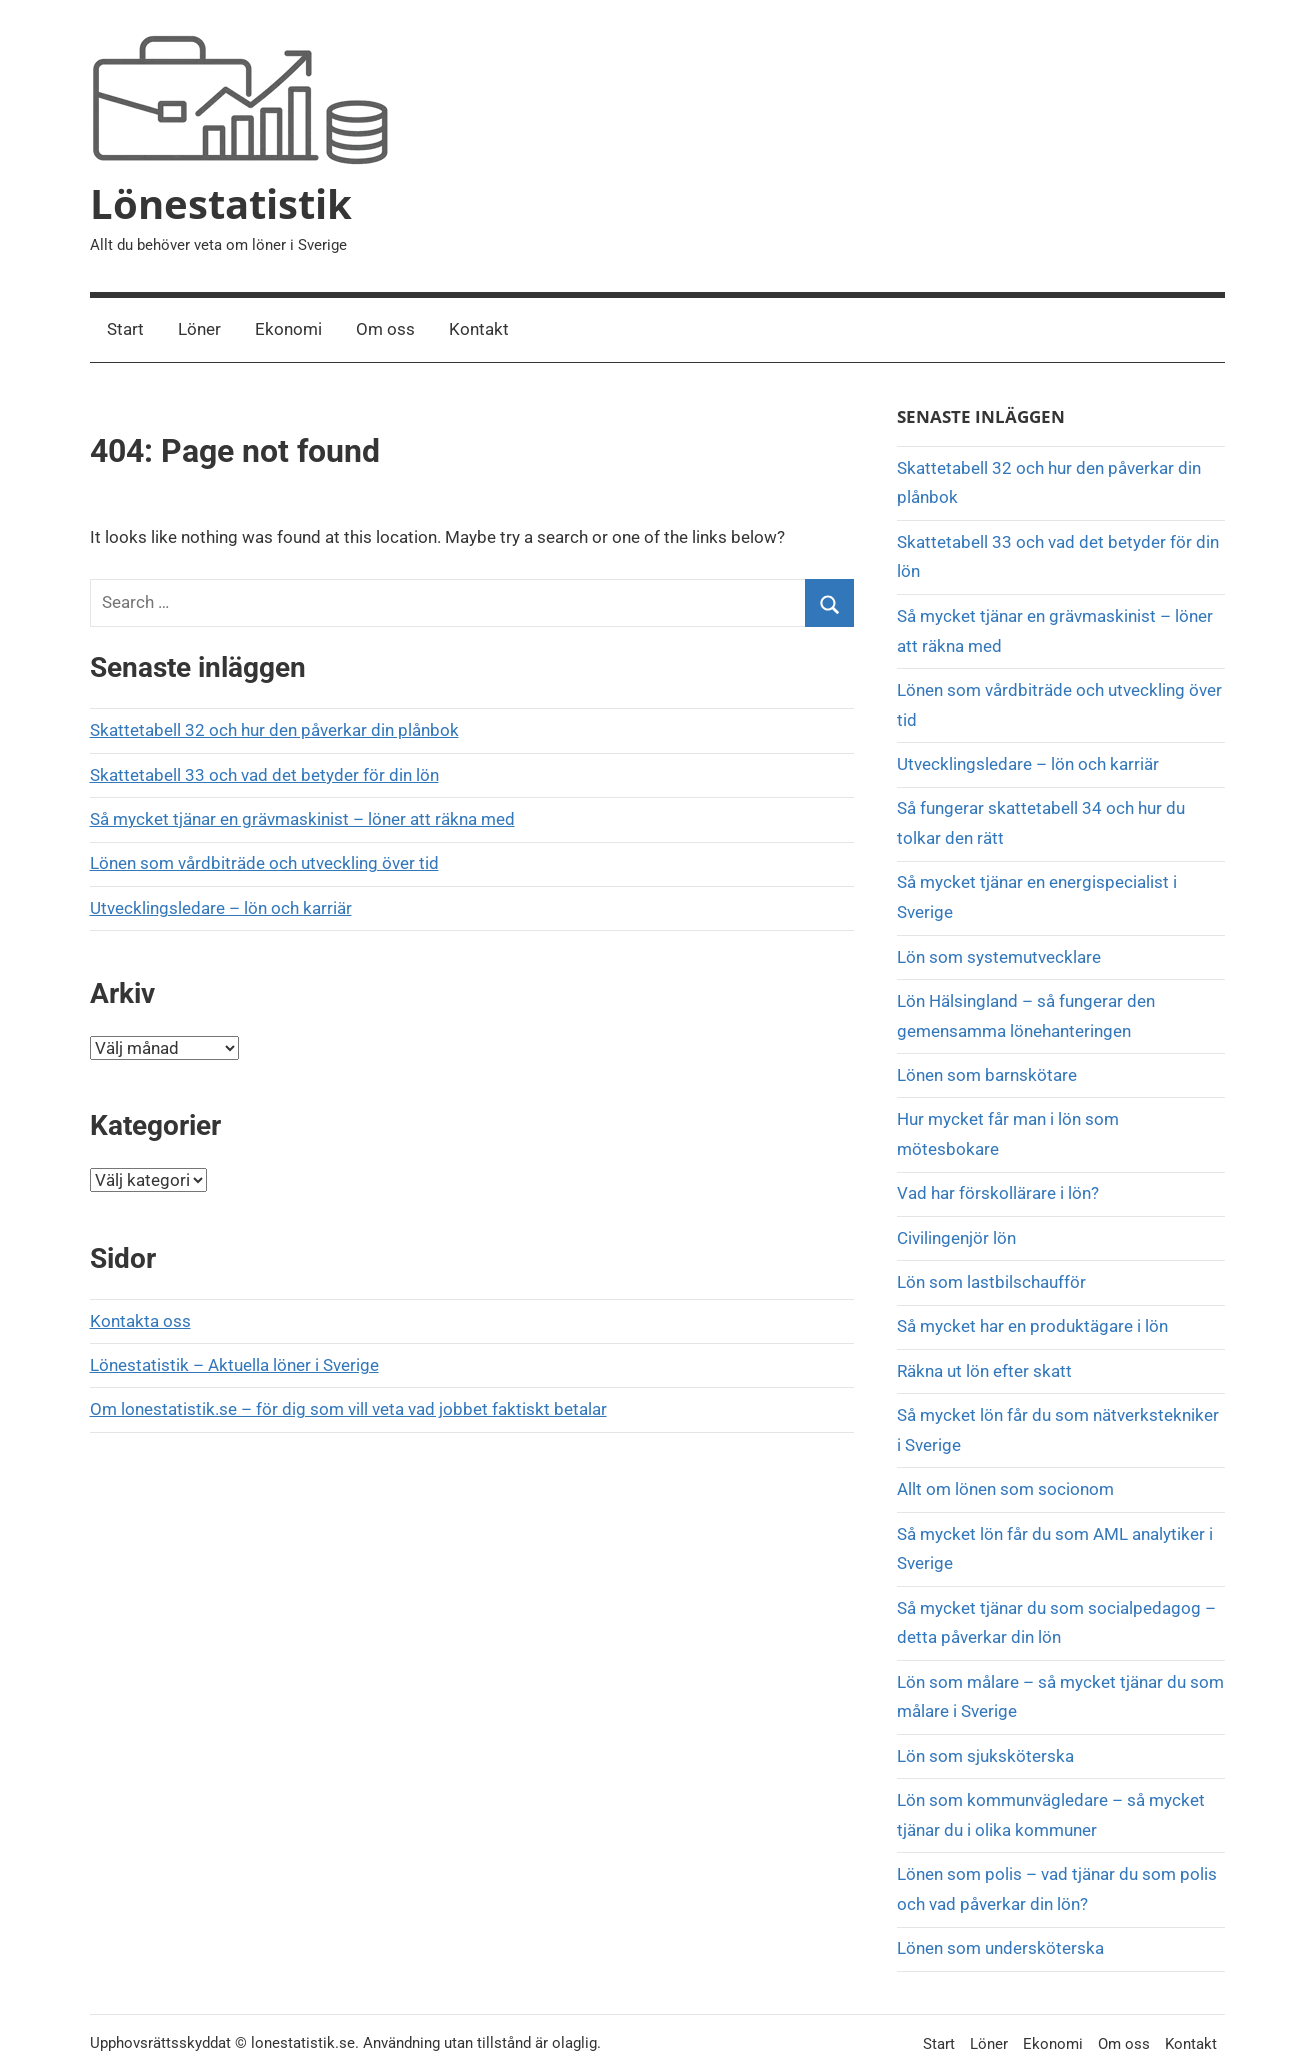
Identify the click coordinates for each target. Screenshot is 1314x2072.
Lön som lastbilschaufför (991, 1282)
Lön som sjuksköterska (985, 1756)
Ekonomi (288, 329)
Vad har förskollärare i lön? (998, 1193)
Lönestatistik (221, 203)
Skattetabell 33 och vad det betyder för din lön (264, 775)
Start (125, 329)
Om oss (385, 329)
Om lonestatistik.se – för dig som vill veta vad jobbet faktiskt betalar (348, 1409)
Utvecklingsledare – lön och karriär (221, 908)
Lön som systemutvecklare (999, 957)
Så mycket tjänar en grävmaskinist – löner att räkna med (302, 819)
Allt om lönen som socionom (1005, 1489)
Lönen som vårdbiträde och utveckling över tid (264, 863)
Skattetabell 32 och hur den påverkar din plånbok (274, 730)
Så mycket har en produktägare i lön (1032, 1326)
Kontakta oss (140, 1321)
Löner (199, 329)
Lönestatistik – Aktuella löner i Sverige (234, 1365)
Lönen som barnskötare (987, 1075)
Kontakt (479, 329)
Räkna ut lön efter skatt (984, 1371)
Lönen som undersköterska (1002, 1948)
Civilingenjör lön (956, 1238)
